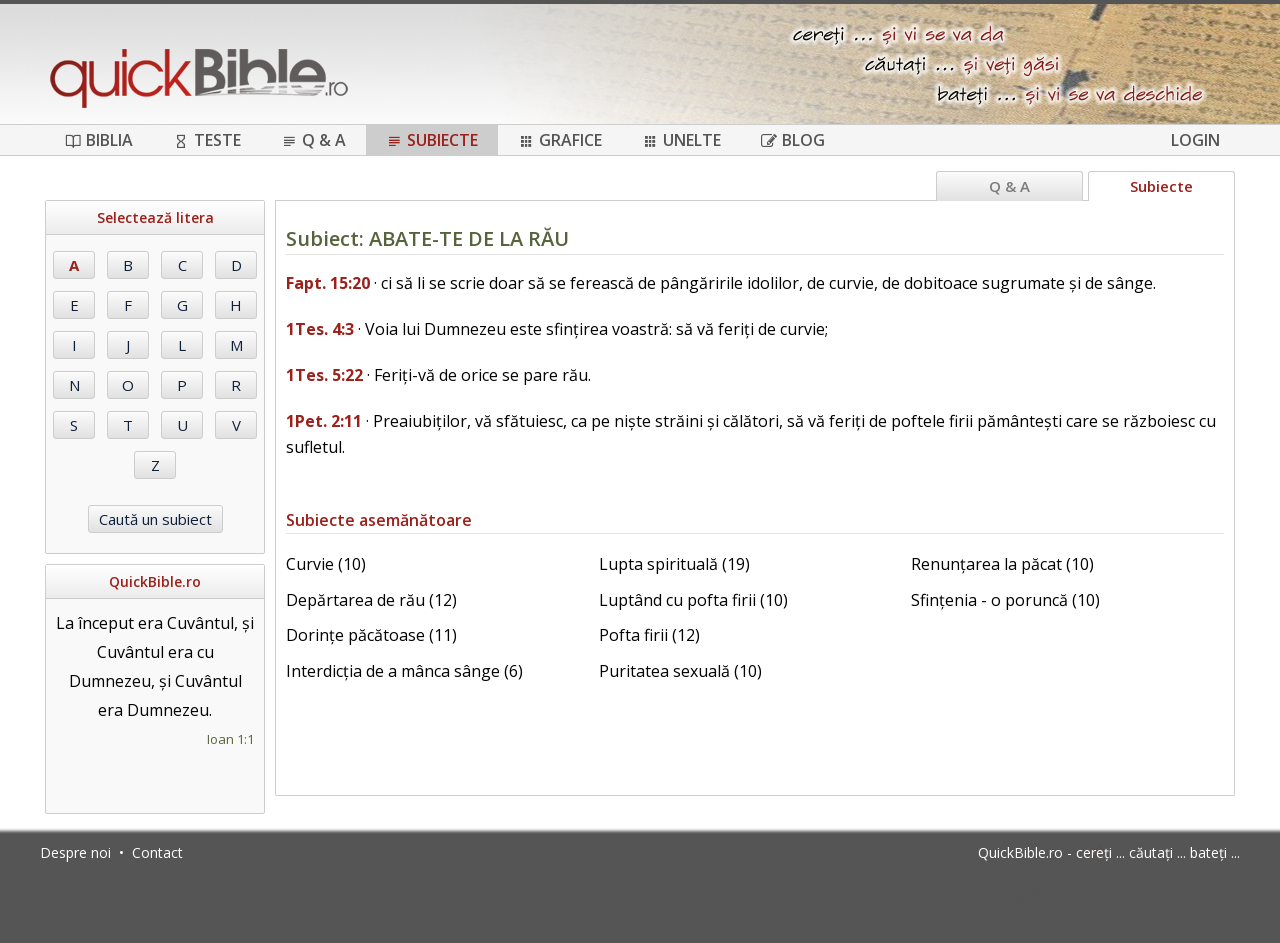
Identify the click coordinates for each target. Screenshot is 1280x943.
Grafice (560, 140)
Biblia (99, 140)
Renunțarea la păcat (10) (1002, 564)
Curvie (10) (326, 564)
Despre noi (75, 852)
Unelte (681, 140)
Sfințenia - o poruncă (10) (1005, 600)
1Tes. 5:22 (324, 375)
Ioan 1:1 (230, 739)
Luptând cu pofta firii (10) (693, 600)
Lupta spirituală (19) (674, 564)
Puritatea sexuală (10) (680, 671)
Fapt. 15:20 (328, 283)
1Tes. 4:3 (320, 329)
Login (1195, 140)
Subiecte (432, 140)
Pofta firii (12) (649, 635)
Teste (207, 140)
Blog (793, 140)
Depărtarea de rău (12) (371, 600)
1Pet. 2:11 (324, 421)
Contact (157, 852)
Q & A (313, 140)
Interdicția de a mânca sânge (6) (404, 671)
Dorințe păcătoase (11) (371, 635)
